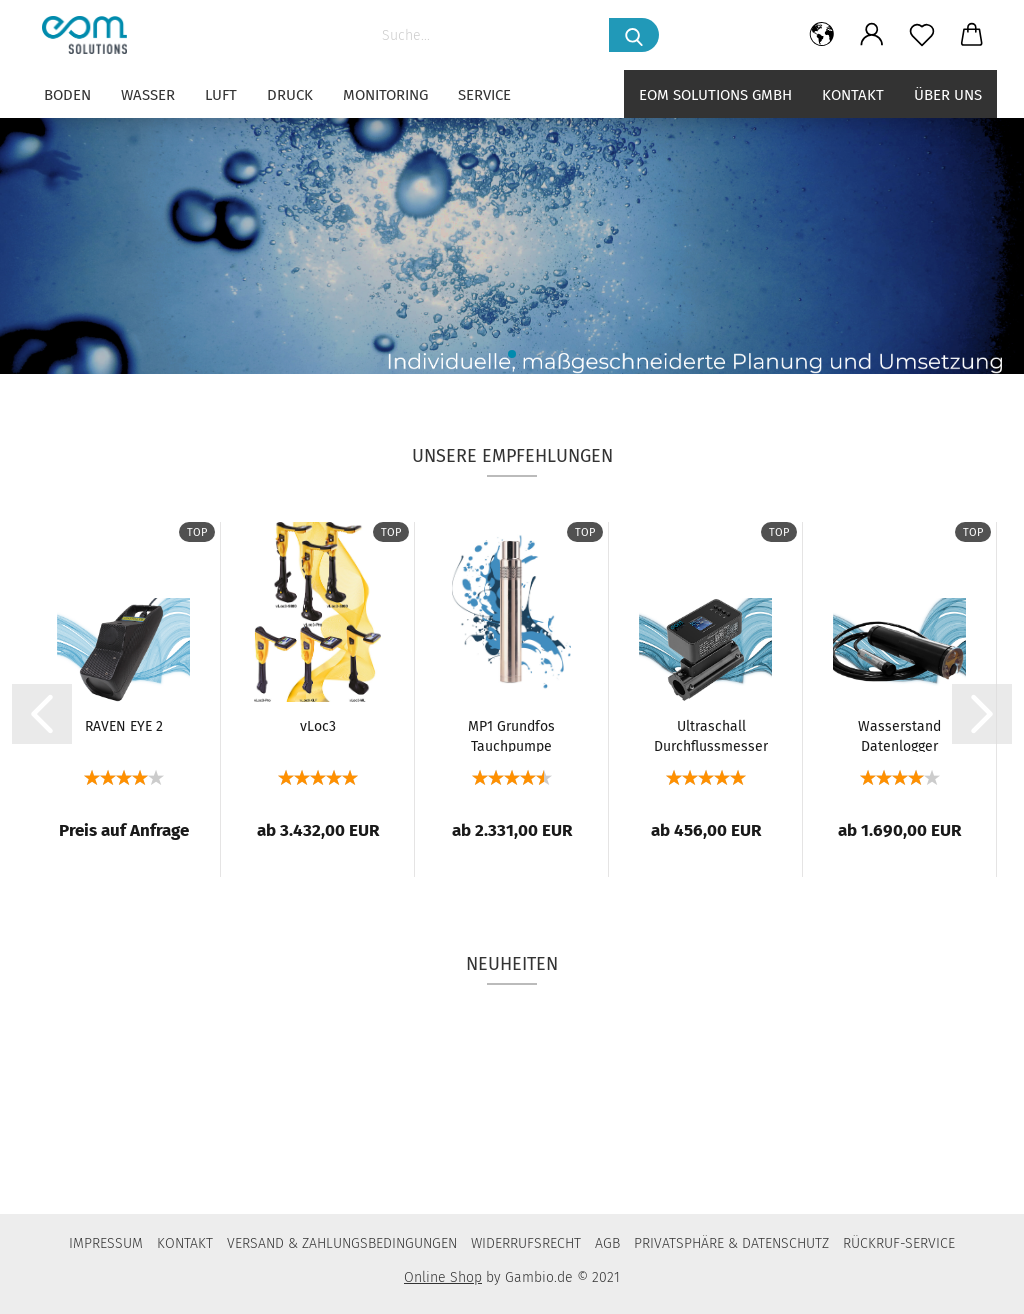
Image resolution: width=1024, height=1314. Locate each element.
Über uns (948, 95)
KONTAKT (185, 1243)
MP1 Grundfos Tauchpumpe (511, 735)
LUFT (221, 95)
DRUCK (290, 95)
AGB (607, 1243)
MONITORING (385, 95)
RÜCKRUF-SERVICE (899, 1243)
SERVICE (484, 95)
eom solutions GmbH (715, 95)
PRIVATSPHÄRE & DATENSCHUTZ (731, 1243)
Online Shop (443, 1277)
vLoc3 (318, 726)
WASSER (148, 95)
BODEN (67, 95)
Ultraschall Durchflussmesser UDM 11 (711, 735)
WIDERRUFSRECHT (526, 1243)
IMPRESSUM (106, 1243)
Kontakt (853, 95)
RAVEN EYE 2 (124, 726)
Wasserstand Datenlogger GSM (899, 735)
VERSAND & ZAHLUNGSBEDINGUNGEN (342, 1243)
